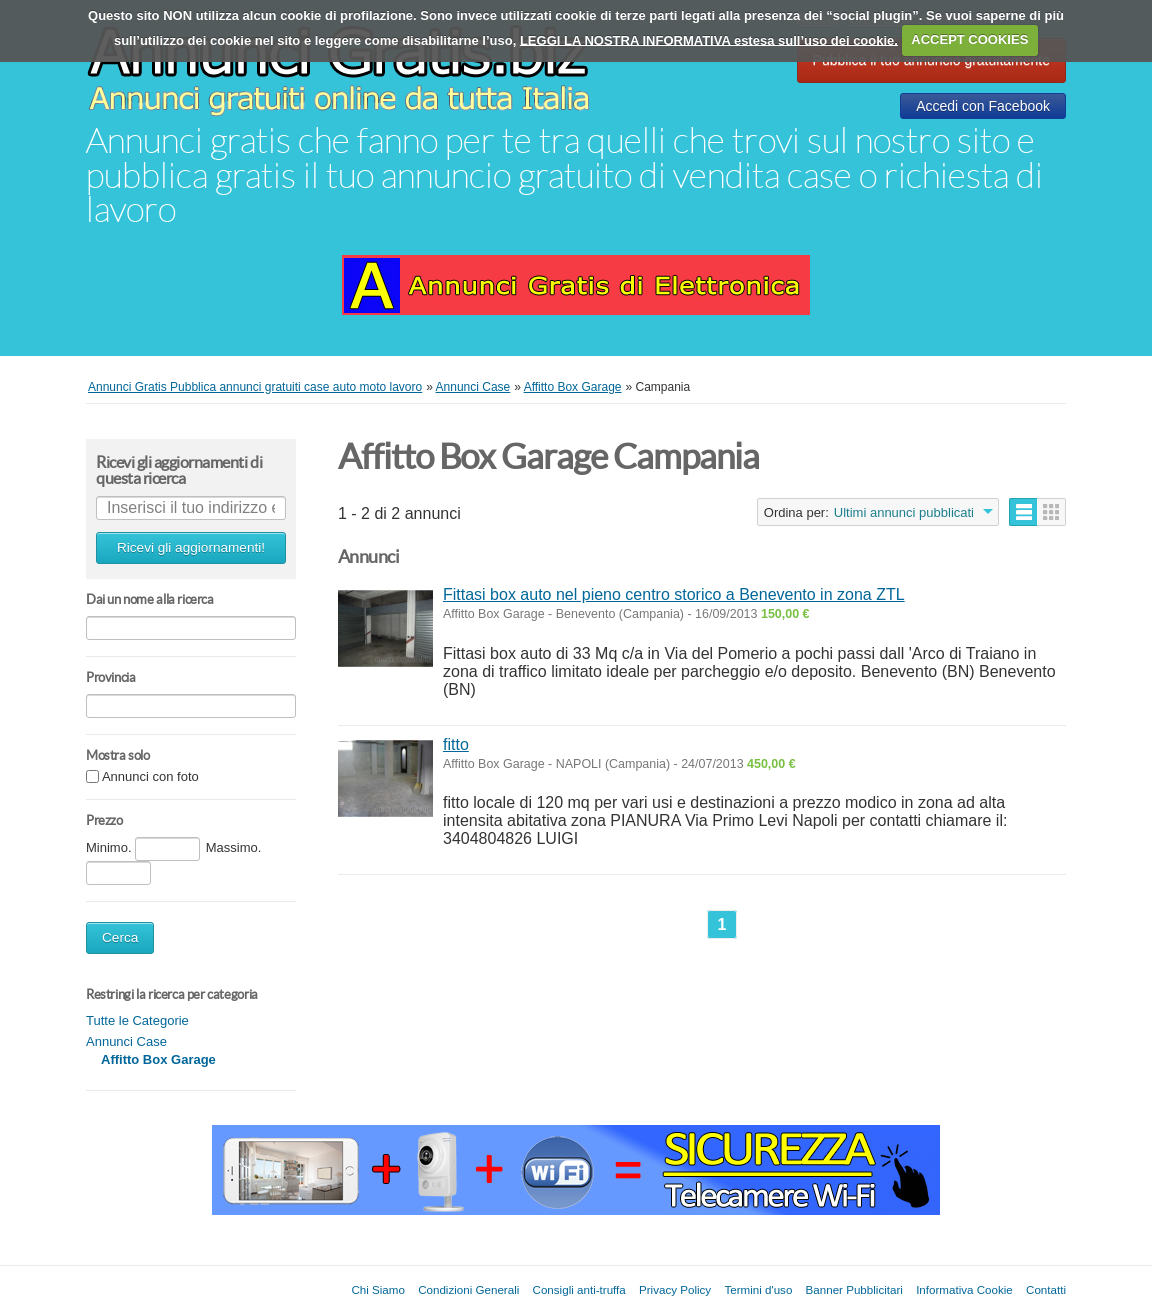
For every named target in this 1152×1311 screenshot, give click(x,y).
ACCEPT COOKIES (969, 39)
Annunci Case (126, 1041)
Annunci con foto (150, 777)
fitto (456, 744)
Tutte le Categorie (137, 1020)
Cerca (120, 937)
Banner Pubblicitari (854, 1289)
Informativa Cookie (964, 1289)
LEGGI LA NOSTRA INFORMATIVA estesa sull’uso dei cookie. (709, 39)
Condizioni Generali (468, 1289)
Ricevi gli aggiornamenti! (191, 547)
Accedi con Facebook (983, 106)
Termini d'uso (758, 1289)
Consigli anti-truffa (579, 1289)
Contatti (1046, 1289)
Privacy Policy (675, 1289)
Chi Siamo (377, 1289)
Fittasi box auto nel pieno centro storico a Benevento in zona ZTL (674, 594)
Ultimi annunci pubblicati (904, 512)
